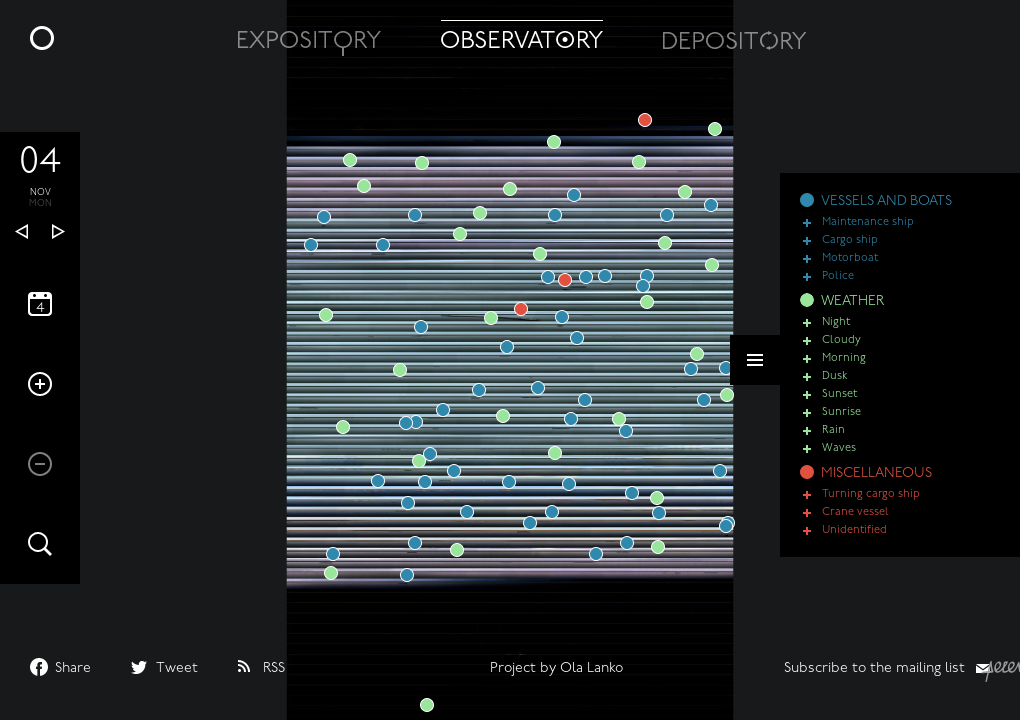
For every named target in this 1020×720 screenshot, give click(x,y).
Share (73, 668)
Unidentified (854, 530)
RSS (274, 668)
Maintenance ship (868, 222)
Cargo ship (850, 240)
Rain (833, 430)
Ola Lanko (591, 668)
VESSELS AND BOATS (886, 201)
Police (838, 276)
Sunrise (841, 412)
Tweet (177, 668)
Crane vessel (855, 512)
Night (836, 322)
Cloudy (841, 340)
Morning (844, 358)
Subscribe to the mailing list (874, 668)
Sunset (839, 394)
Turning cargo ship (871, 494)
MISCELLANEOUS (876, 473)
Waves (839, 448)
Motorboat (850, 258)
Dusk (834, 376)
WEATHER (852, 301)
